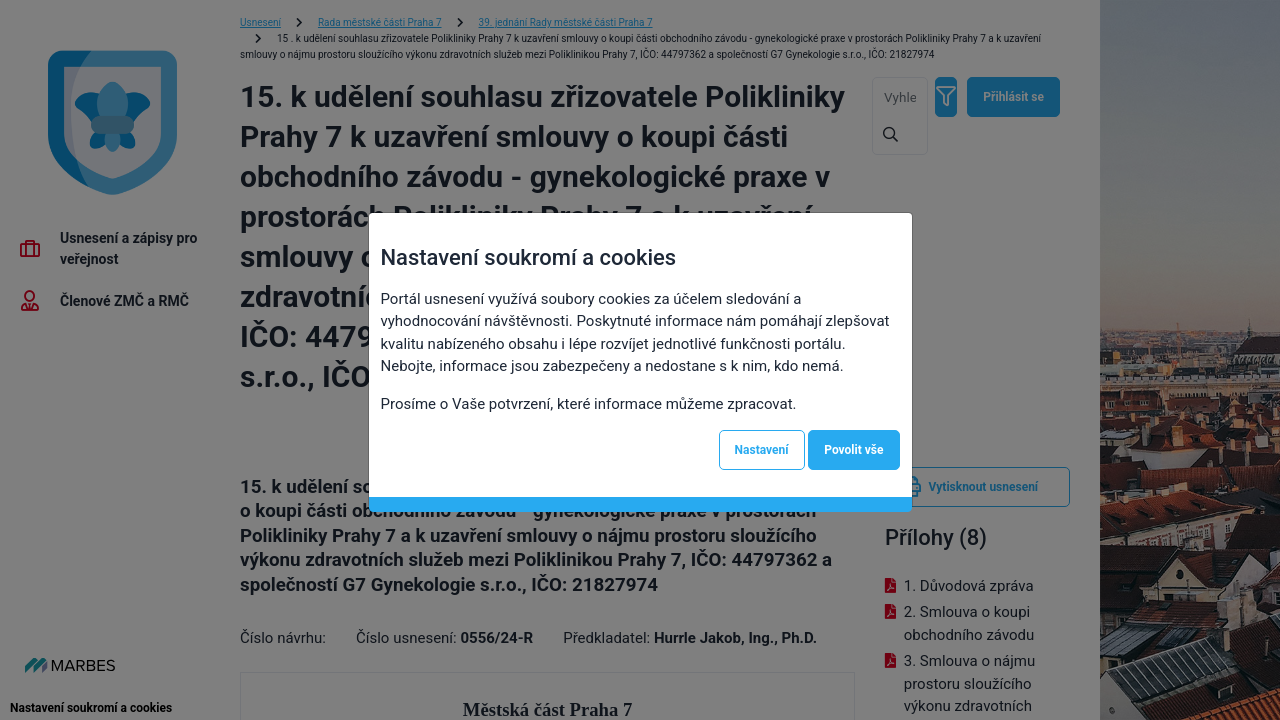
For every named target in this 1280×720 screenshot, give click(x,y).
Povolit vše (853, 450)
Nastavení (762, 450)
